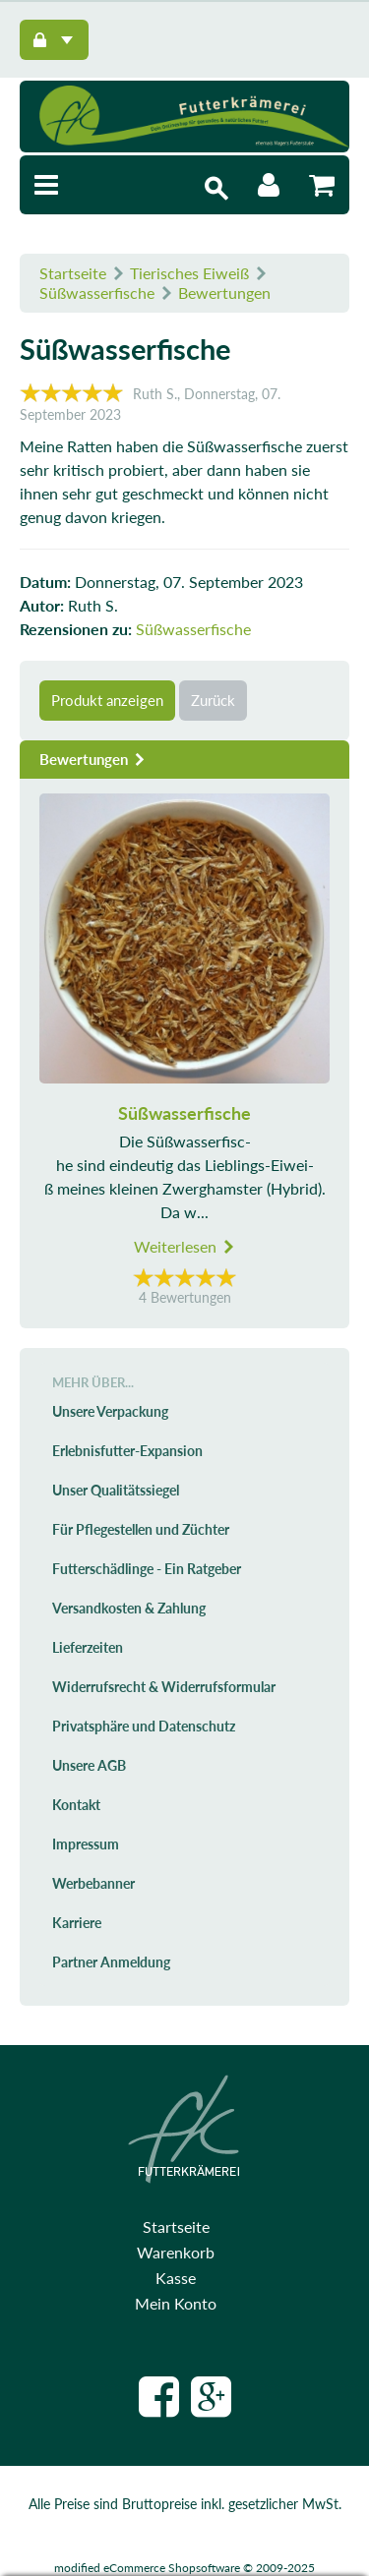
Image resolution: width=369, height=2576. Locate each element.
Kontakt (76, 1804)
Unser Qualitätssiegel (115, 1490)
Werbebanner (93, 1883)
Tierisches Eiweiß (189, 272)
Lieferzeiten (87, 1647)
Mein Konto (175, 2303)
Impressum (85, 1844)
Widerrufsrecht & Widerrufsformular (164, 1686)
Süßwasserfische (96, 292)
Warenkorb (176, 2252)
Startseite (72, 272)
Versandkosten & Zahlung (129, 1608)
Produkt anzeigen (107, 700)
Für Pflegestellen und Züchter (140, 1529)
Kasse (175, 2277)
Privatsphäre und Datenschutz (143, 1726)
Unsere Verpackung (110, 1411)
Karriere (76, 1922)
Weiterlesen (185, 1246)
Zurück (213, 700)
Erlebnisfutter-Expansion (127, 1450)
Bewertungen (224, 292)
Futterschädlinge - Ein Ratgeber (146, 1568)
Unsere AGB (89, 1765)
